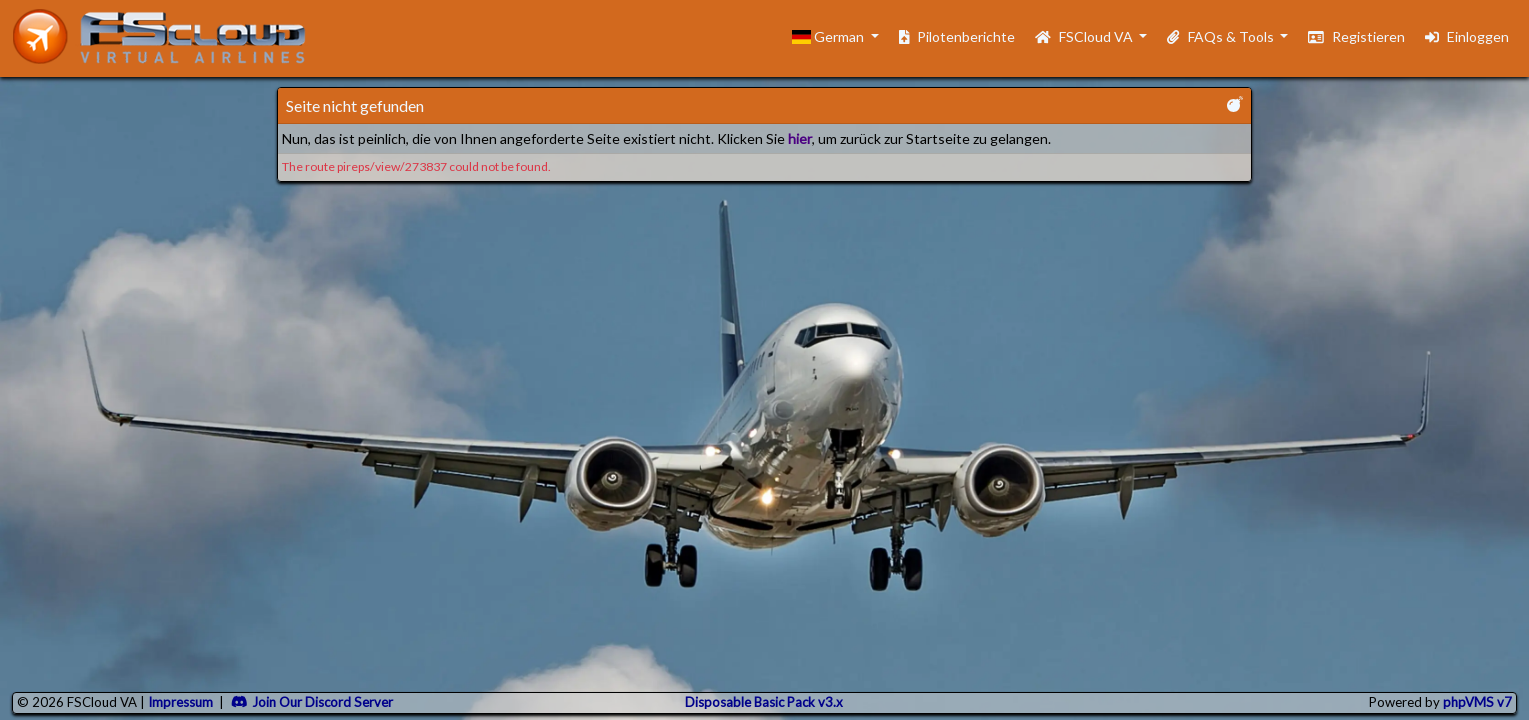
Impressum (180, 702)
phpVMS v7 (1477, 702)
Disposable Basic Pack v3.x (764, 702)
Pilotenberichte (957, 36)
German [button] (829, 36)
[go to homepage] (168, 36)
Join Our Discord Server (312, 702)
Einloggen (1467, 36)
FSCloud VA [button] (1085, 36)
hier (800, 138)
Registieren (1356, 36)
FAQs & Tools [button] (1221, 36)
